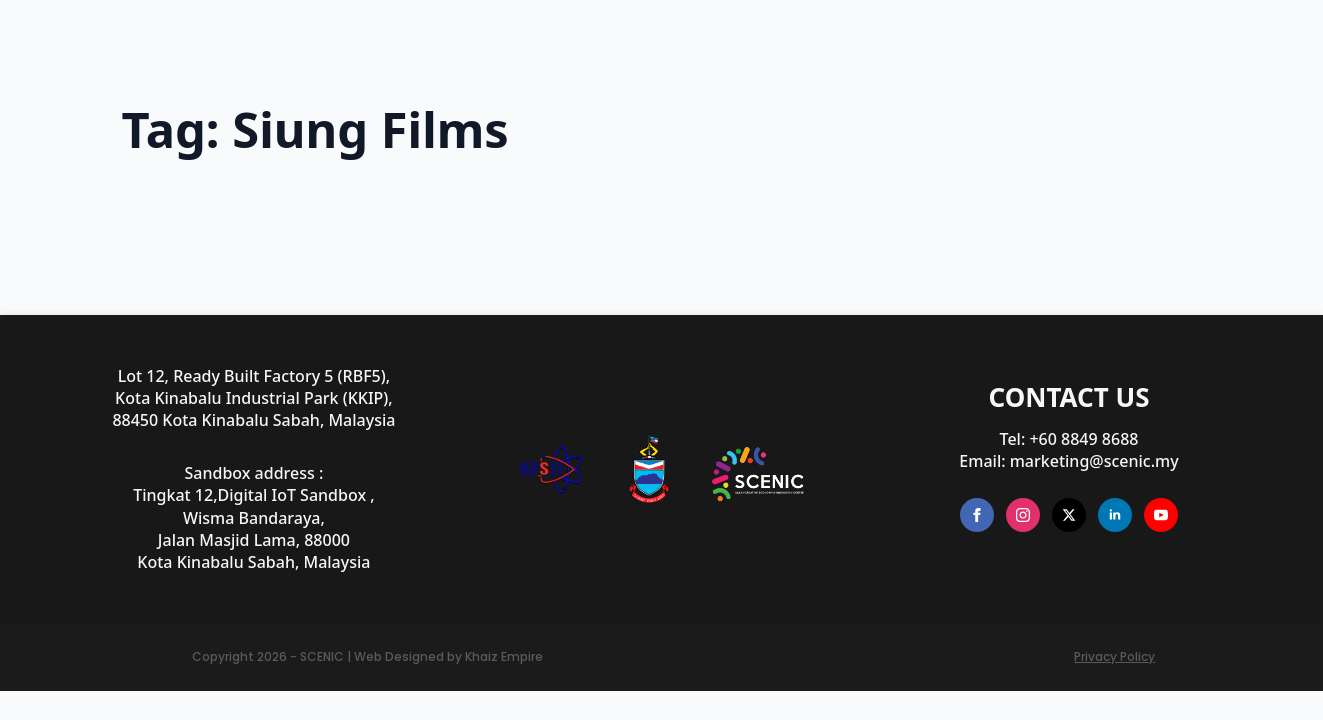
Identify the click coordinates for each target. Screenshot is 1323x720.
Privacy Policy (1114, 657)
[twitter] (1069, 515)
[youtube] (1161, 515)
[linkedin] (1115, 515)
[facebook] (977, 515)
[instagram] (1023, 515)
